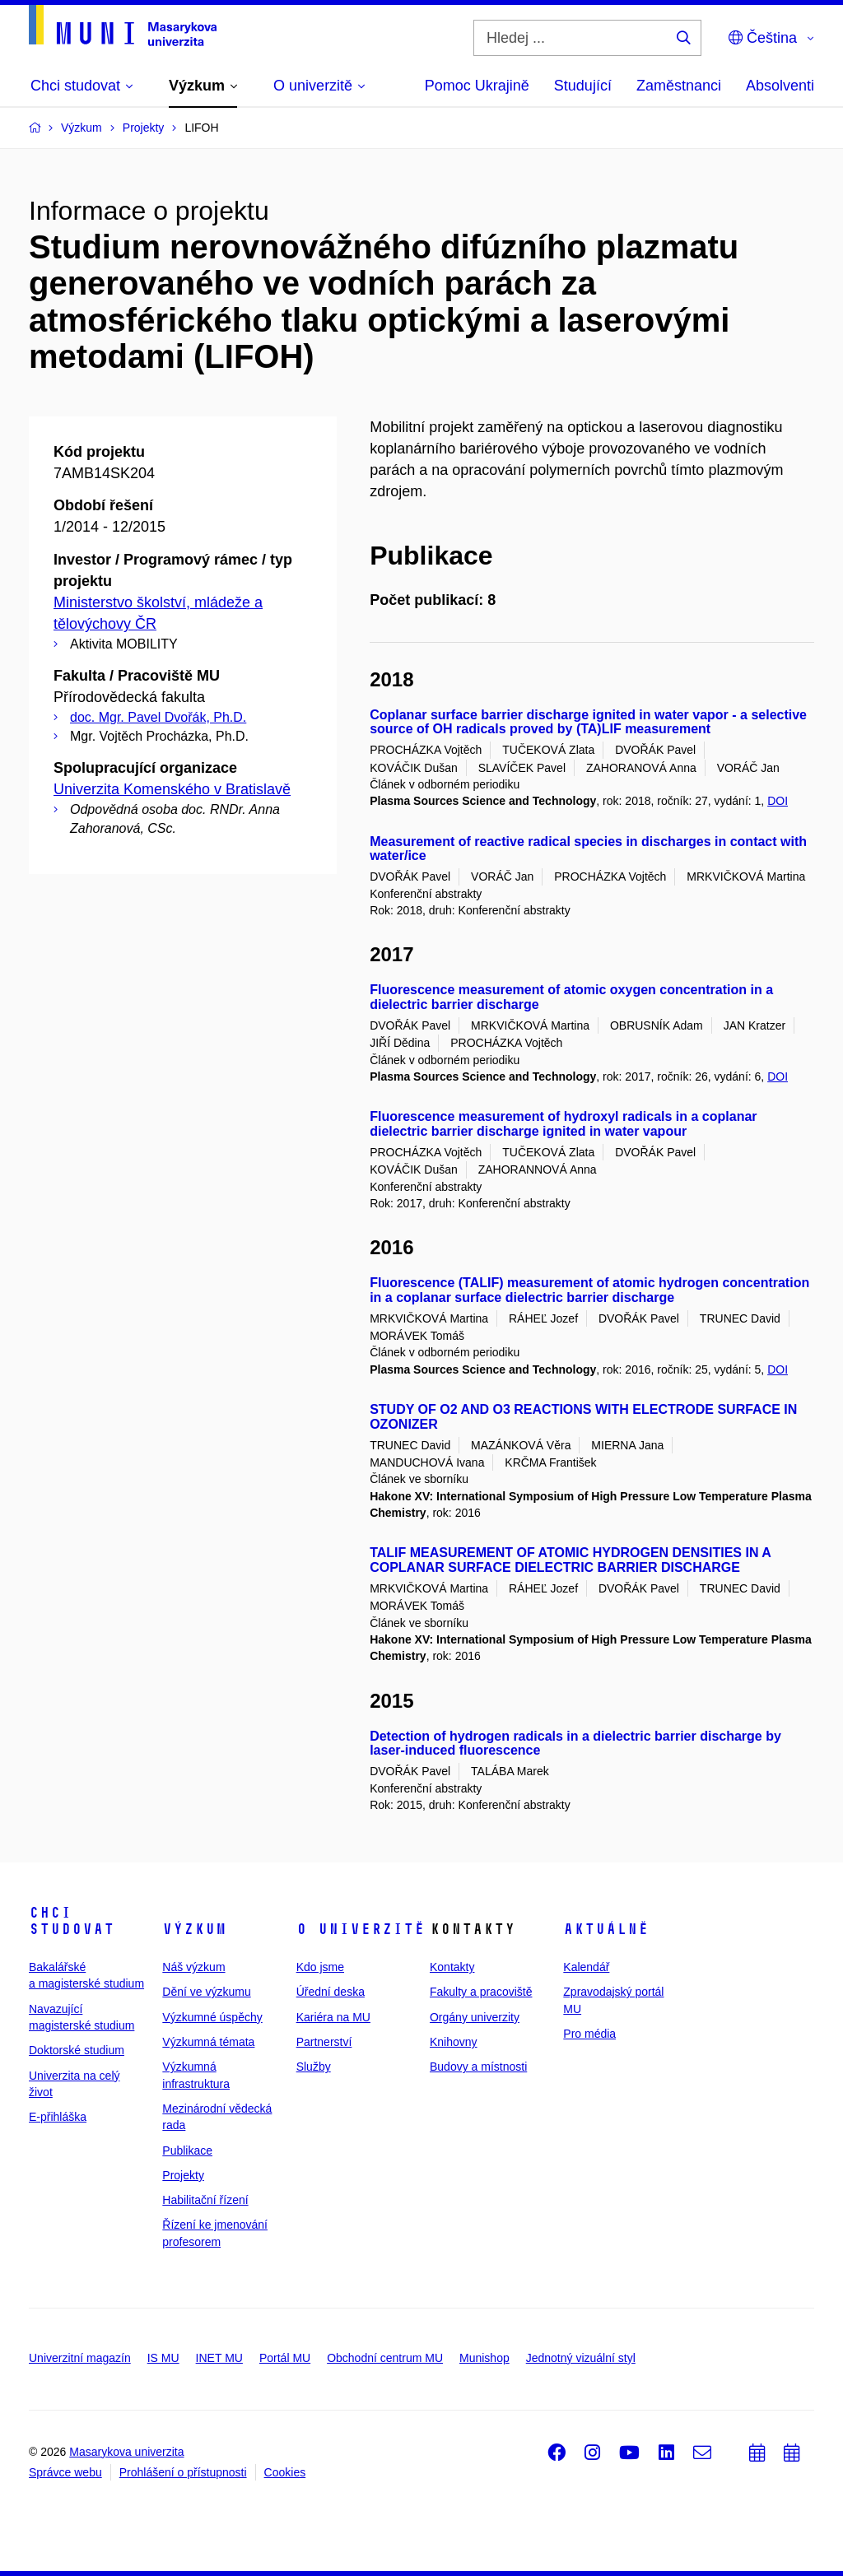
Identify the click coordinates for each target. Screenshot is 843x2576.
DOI (777, 800)
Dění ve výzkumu (206, 1991)
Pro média (589, 2033)
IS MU (163, 2357)
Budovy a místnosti (478, 2066)
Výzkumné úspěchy (212, 2017)
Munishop (484, 2357)
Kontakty (452, 1967)
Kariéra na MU (333, 2017)
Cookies (285, 2472)
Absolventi (780, 85)
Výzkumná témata (208, 2041)
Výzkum (194, 1929)
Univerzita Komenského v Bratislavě (172, 789)
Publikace (187, 2150)
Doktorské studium (76, 2050)
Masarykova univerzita (126, 2451)
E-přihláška (57, 2116)
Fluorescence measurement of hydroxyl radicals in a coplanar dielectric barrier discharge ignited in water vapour (563, 1123)
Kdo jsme (320, 1967)
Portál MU (284, 2357)
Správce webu (65, 2472)
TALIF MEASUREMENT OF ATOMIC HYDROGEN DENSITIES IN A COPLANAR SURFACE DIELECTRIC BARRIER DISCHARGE (570, 1560)
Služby (313, 2066)
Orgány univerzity (474, 2017)
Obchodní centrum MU (385, 2357)
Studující (583, 85)
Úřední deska (330, 1991)
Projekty (183, 2175)
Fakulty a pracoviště (481, 1991)
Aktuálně (606, 1929)
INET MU (219, 2357)
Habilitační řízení (205, 2199)
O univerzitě (360, 1929)
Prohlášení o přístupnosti (183, 2472)
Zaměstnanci (678, 85)
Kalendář (586, 1967)
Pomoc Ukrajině (477, 85)
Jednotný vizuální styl (581, 2357)
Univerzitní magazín (80, 2357)
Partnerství (324, 2041)
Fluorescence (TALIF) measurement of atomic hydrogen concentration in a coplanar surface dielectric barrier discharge (589, 1290)
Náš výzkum (193, 1967)
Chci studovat (71, 1921)
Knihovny (453, 2041)
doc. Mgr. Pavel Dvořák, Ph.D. (158, 717)
